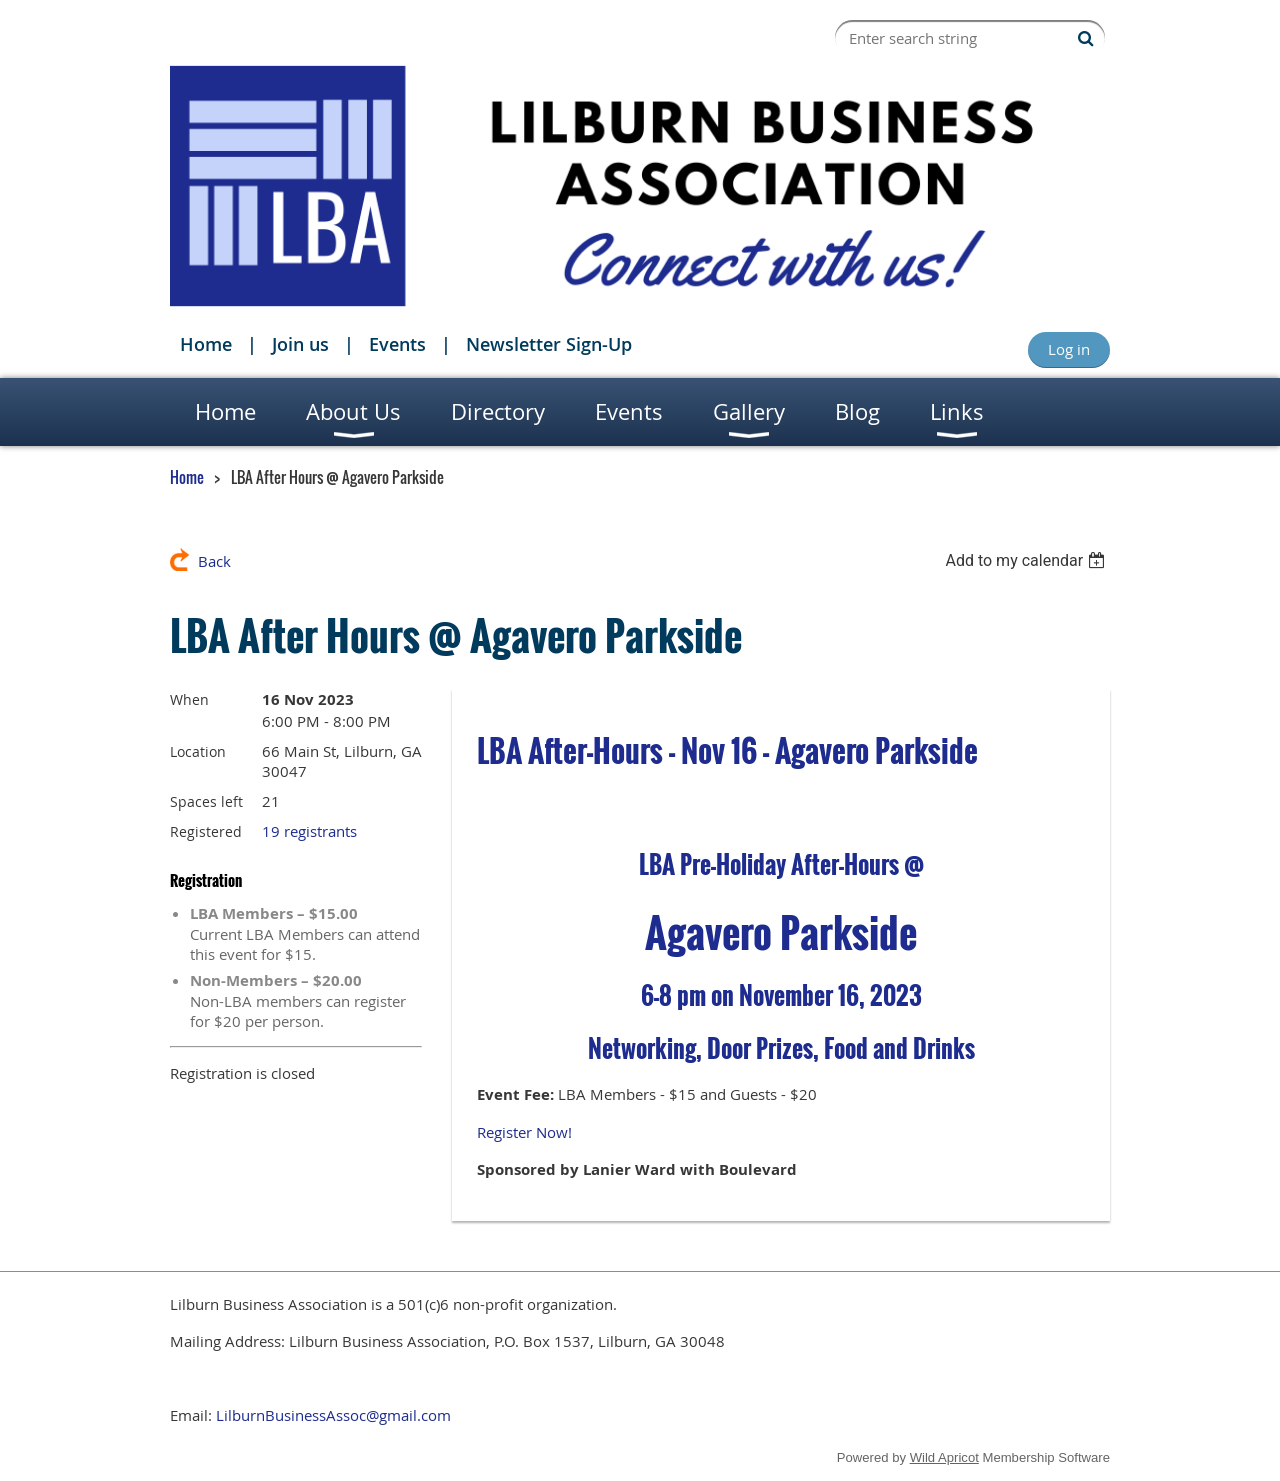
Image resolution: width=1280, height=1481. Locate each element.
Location (198, 751)
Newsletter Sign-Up (549, 344)
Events (397, 344)
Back (214, 561)
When (189, 699)
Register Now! (524, 1132)
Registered (206, 831)
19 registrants (309, 831)
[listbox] (1027, 560)
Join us (300, 344)
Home (206, 344)
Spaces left (206, 801)
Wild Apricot (944, 1457)
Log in (1069, 349)
